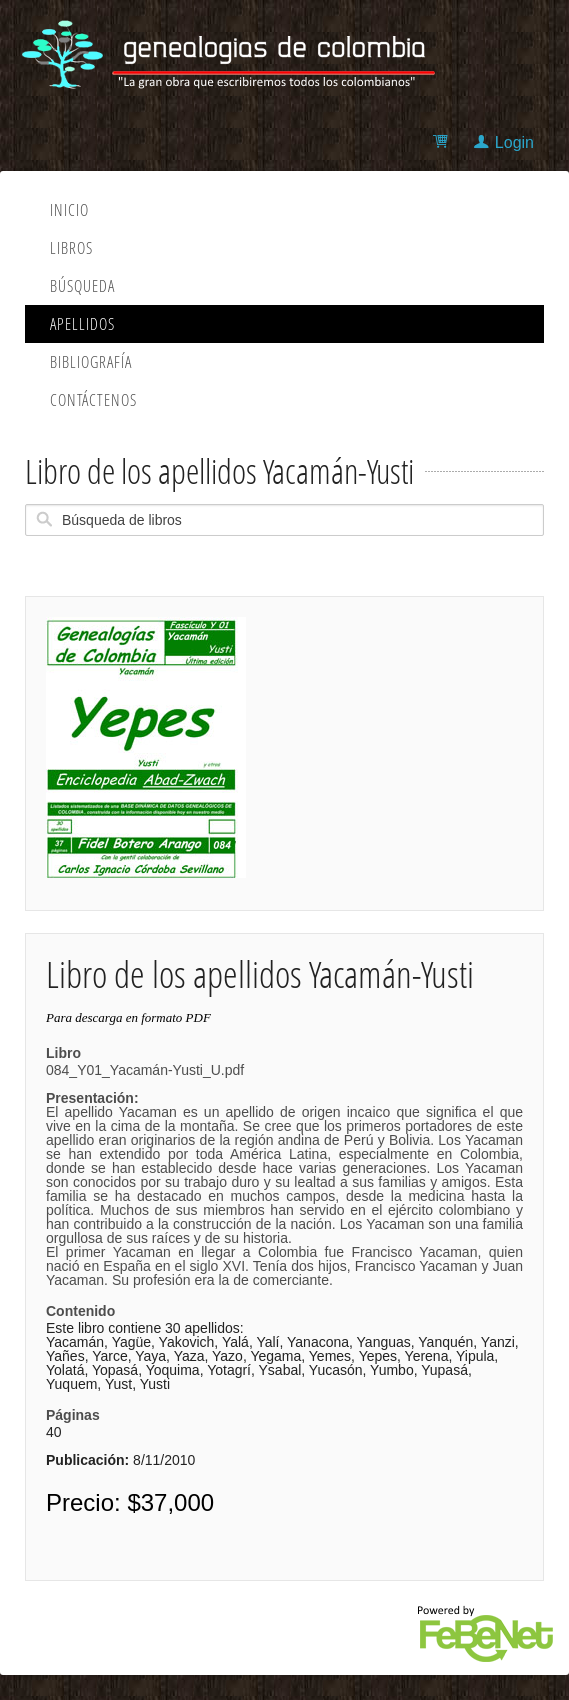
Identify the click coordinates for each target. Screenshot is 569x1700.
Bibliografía (91, 362)
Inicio (69, 210)
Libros (71, 248)
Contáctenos (93, 400)
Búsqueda (82, 286)
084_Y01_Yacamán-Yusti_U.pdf (284, 1175)
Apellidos (82, 324)
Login (514, 142)
